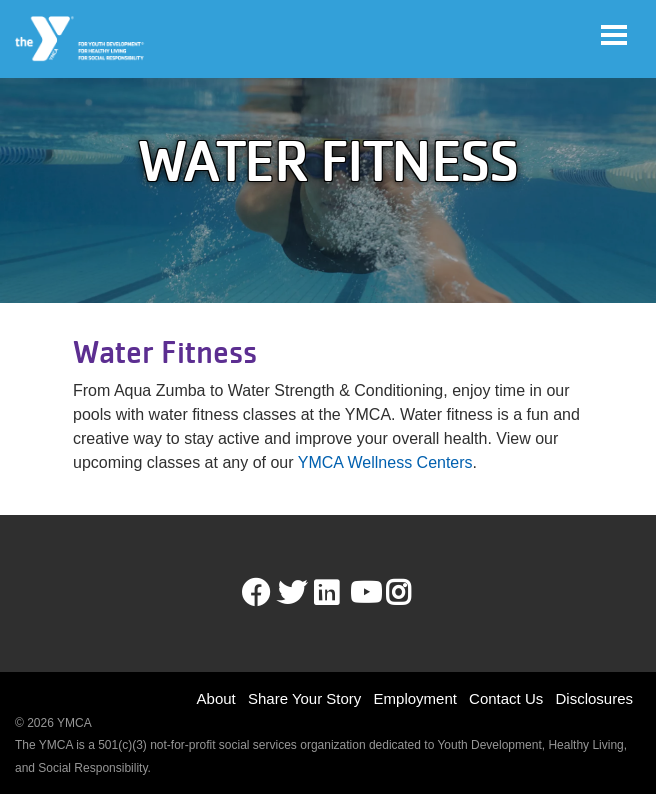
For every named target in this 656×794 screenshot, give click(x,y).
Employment (415, 698)
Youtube (364, 593)
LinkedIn (340, 593)
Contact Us (506, 698)
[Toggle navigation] (614, 35)
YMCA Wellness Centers (385, 462)
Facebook (256, 593)
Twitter (292, 593)
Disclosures (594, 698)
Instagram (412, 593)
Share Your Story (304, 698)
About (216, 698)
